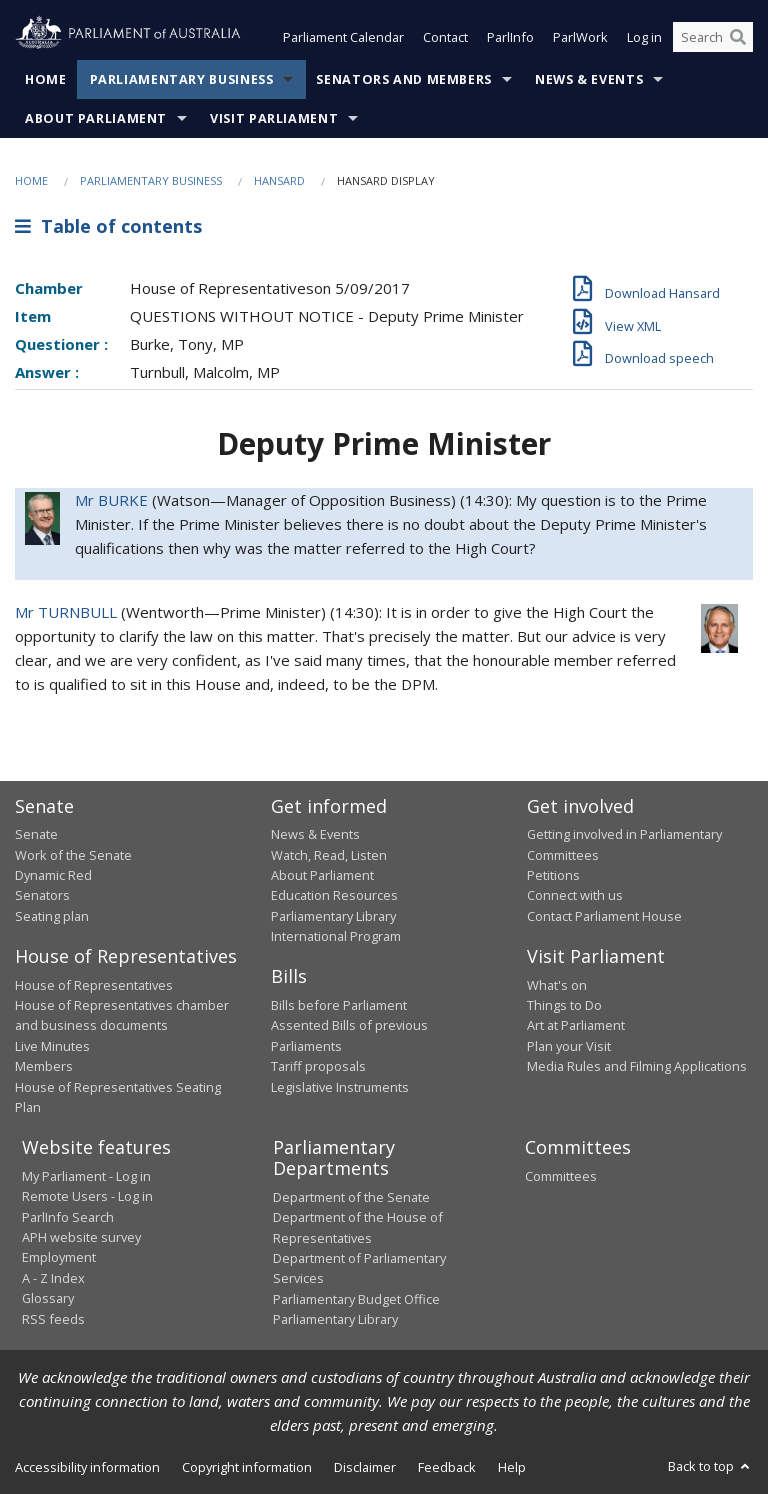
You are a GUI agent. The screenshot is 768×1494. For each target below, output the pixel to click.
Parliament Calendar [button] (343, 38)
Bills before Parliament (339, 1005)
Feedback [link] (447, 1467)
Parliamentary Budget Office (356, 1299)
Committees (561, 1176)
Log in (644, 38)
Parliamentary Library (333, 916)
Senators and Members (404, 79)
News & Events (589, 79)
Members (44, 1067)
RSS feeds (53, 1319)
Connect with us (575, 896)
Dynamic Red (53, 875)
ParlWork (580, 38)
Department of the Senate (351, 1197)
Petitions (553, 875)
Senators (42, 896)
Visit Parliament (274, 118)
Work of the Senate (73, 855)
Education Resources (334, 896)
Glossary (48, 1299)
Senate (36, 835)
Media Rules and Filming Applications (637, 1067)
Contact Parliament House (604, 916)
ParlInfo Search (68, 1217)
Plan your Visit (569, 1046)
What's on (557, 985)
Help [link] (512, 1467)
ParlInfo (510, 38)
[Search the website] (713, 38)
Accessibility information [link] (87, 1467)
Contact (445, 38)
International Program (336, 937)
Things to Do (564, 1005)
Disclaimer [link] (365, 1467)
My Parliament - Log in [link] (86, 1176)
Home (46, 79)
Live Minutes (52, 1046)
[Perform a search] (738, 38)
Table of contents (108, 227)
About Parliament (96, 118)
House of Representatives (94, 985)
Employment (59, 1258)
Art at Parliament (576, 1026)
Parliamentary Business (182, 79)
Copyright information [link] (247, 1467)
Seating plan (52, 916)
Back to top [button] (710, 1466)
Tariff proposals (318, 1067)
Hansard (279, 180)
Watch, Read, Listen (329, 855)
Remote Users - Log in (87, 1197)
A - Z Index (53, 1278)
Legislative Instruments (340, 1087)
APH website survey (81, 1237)
